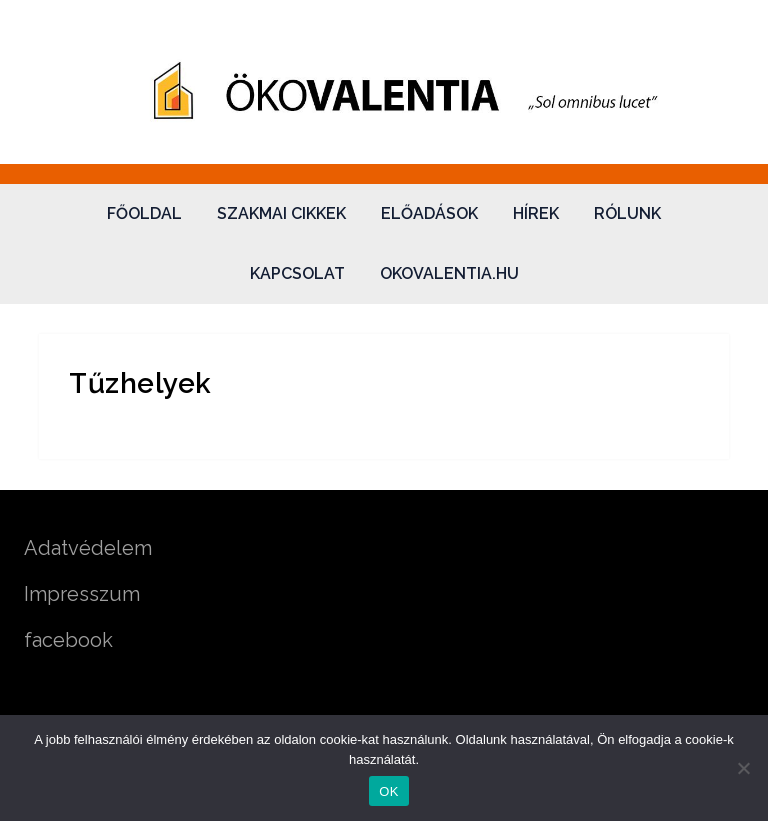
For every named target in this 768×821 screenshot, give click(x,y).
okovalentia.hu (449, 273)
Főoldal (144, 213)
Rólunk (627, 213)
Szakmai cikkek (281, 213)
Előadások (429, 213)
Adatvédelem (88, 548)
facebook (68, 640)
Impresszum (82, 594)
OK (388, 791)
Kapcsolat (297, 273)
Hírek (536, 213)
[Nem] (743, 768)
